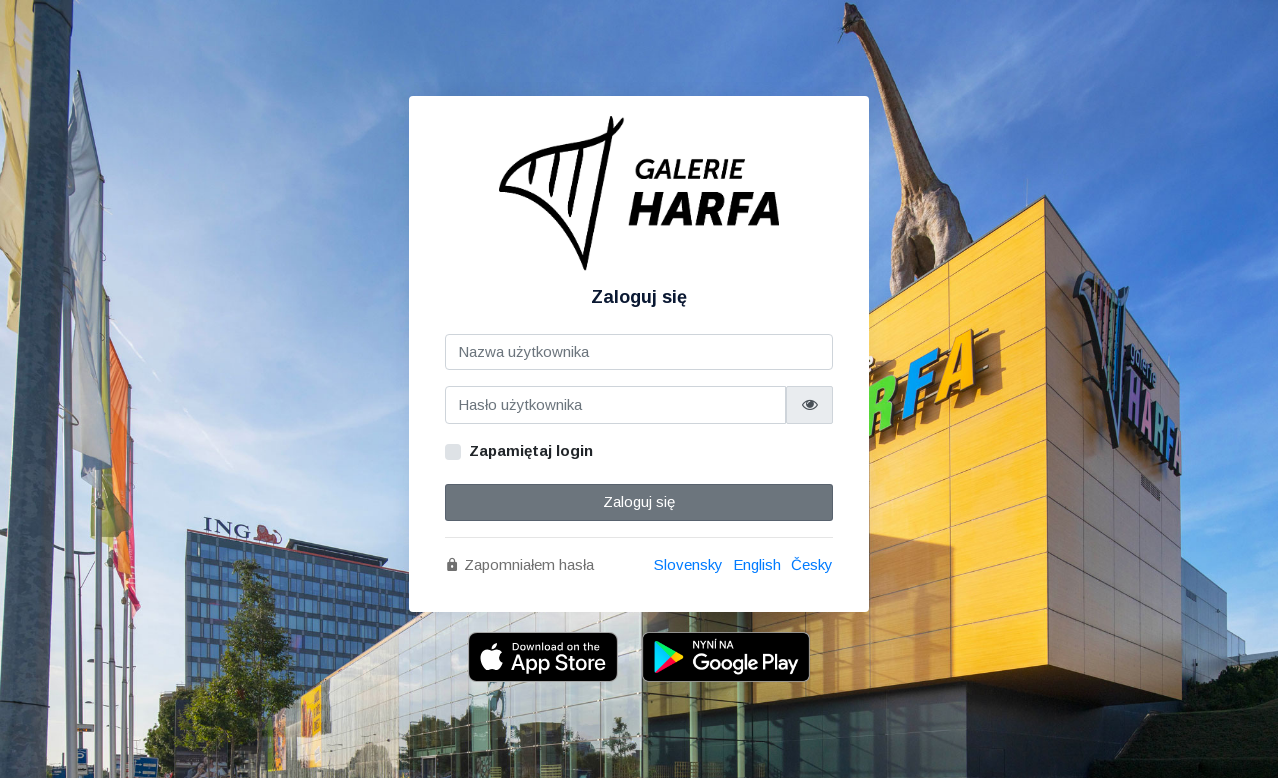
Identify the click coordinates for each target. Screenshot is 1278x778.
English (757, 564)
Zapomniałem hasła (519, 564)
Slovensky (688, 564)
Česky (812, 564)
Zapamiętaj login (531, 450)
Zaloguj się (639, 501)
